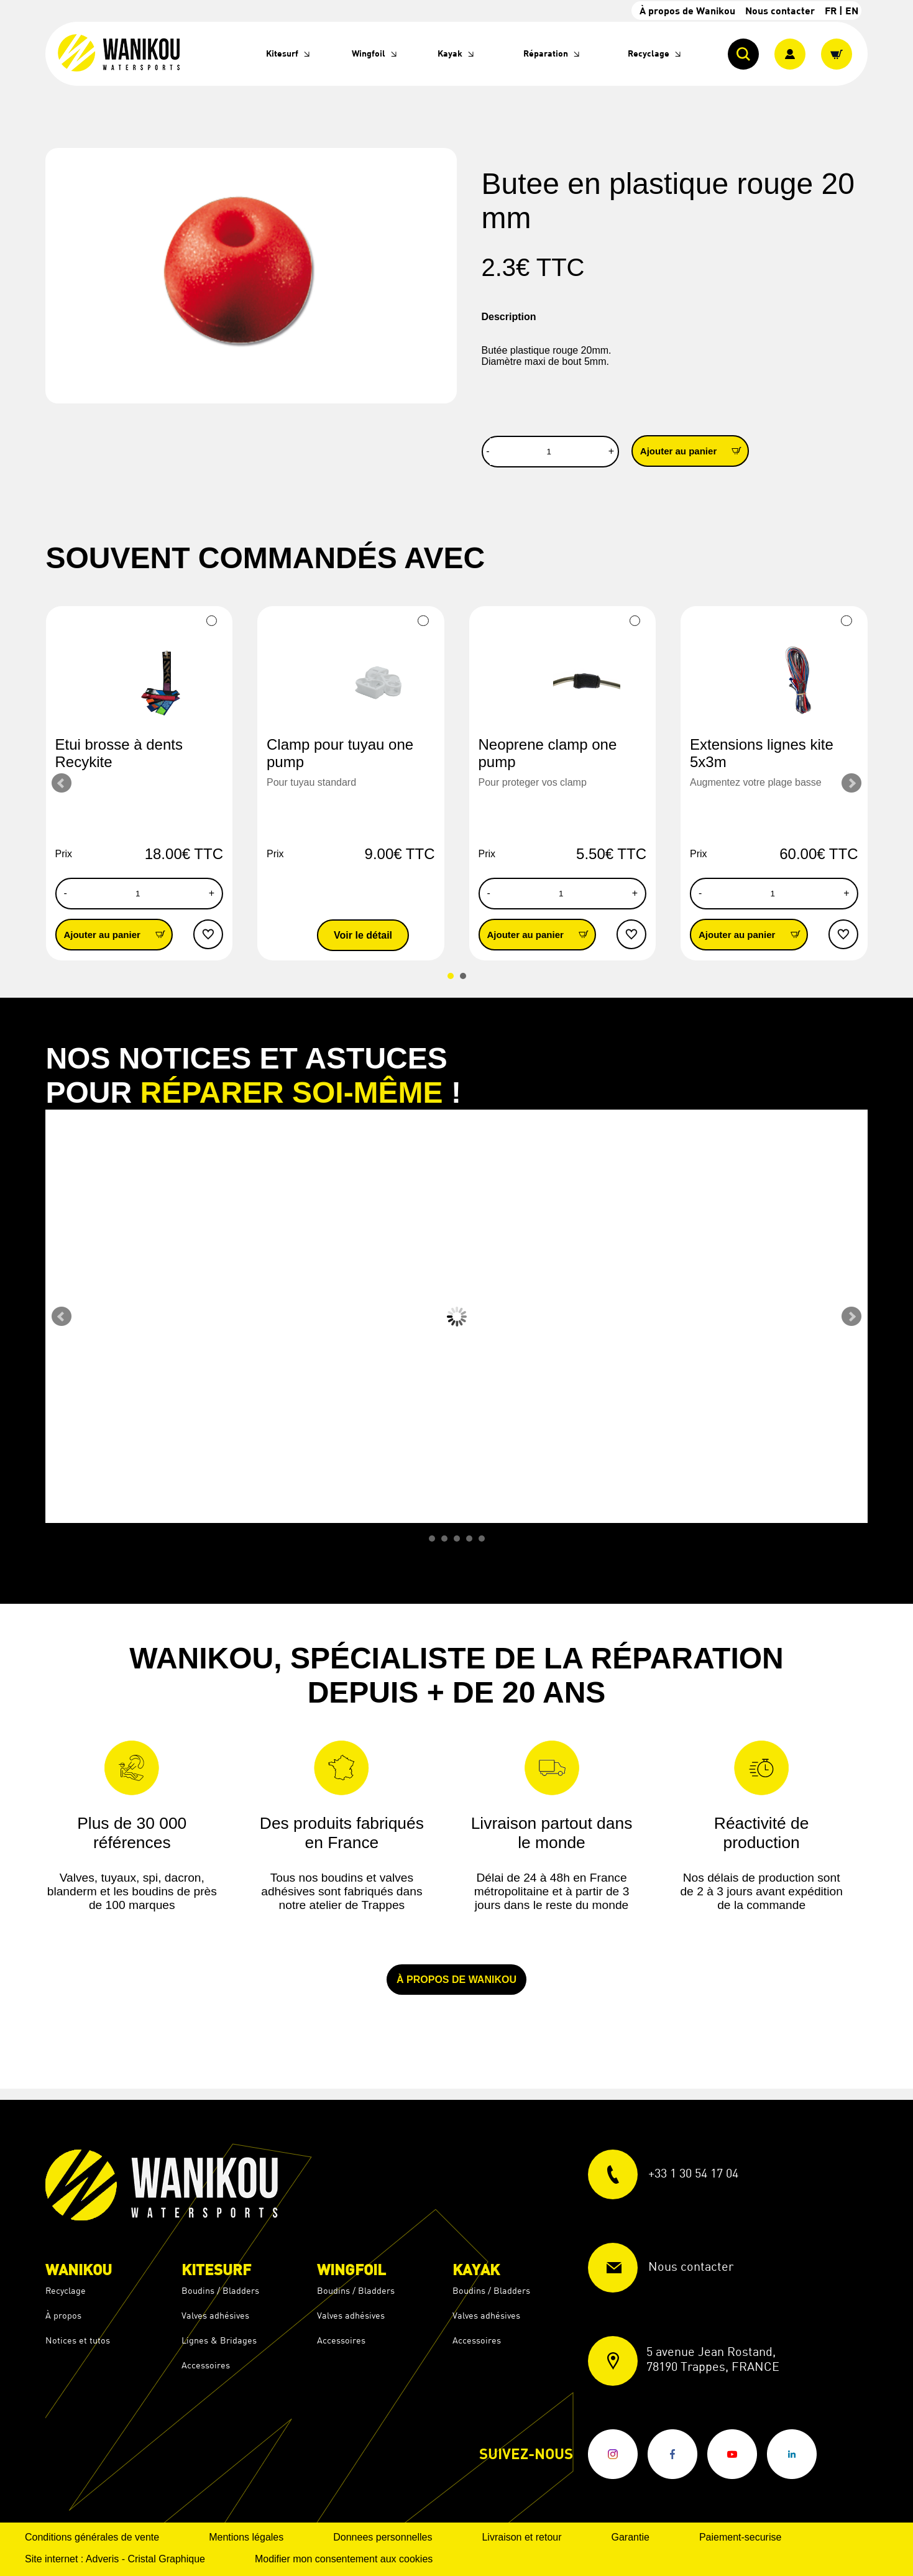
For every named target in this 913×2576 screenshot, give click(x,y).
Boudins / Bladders (220, 2290)
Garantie (630, 2537)
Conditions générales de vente (92, 2537)
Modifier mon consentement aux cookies (344, 2559)
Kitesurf (282, 53)
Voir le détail (363, 935)
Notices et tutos (77, 2340)
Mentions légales (246, 2537)
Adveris (102, 2559)
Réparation (545, 53)
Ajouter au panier (694, 450)
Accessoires (205, 2365)
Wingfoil (368, 53)
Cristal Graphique (166, 2559)
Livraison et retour (521, 2537)
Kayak (450, 53)
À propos (63, 2315)
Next (851, 783)
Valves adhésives (215, 2315)
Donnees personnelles (382, 2537)
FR (831, 10)
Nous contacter (780, 10)
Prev (61, 783)
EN (851, 10)
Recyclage (648, 53)
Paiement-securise (740, 2537)
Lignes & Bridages (219, 2340)
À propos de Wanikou (687, 10)
